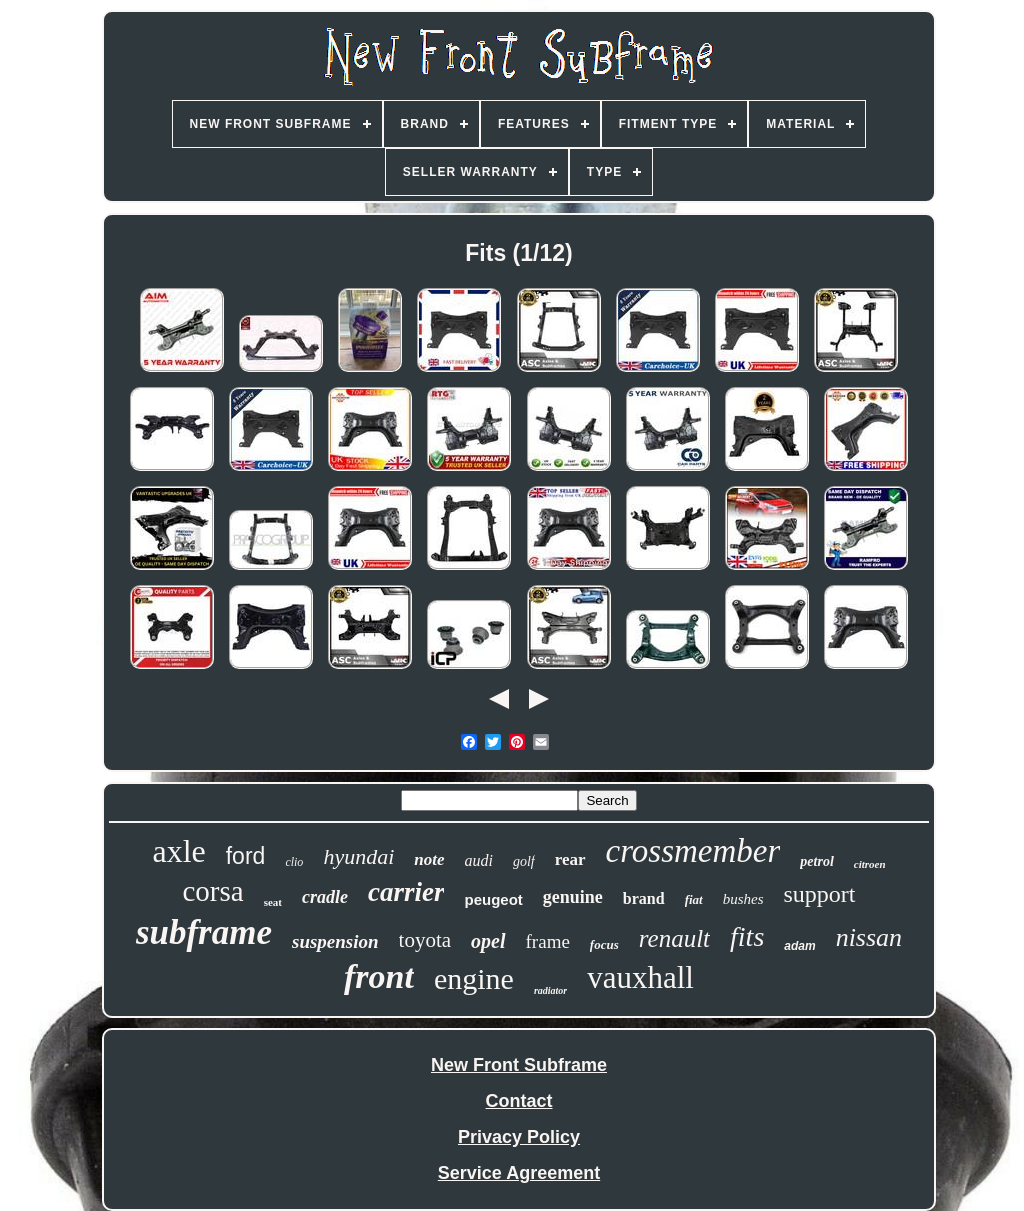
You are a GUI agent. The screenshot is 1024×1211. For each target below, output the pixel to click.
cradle (325, 897)
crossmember (693, 851)
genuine (573, 897)
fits (747, 936)
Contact (519, 1101)
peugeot (493, 899)
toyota (425, 940)
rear (570, 859)
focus (604, 944)
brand (644, 898)
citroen (870, 864)
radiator (550, 990)
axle (178, 851)
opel (488, 941)
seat (273, 902)
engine (474, 978)
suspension (335, 941)
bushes (743, 899)
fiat (694, 899)
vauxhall (640, 977)
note (429, 859)
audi (479, 860)
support (820, 894)
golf (524, 861)
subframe (204, 932)
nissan (869, 937)
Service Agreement (519, 1173)
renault (674, 938)
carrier (406, 892)
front (379, 976)
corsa (212, 891)
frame (548, 941)
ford (246, 856)
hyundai (358, 856)
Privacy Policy (519, 1137)
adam (799, 946)
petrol (816, 861)
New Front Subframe (519, 1065)
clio (294, 862)
